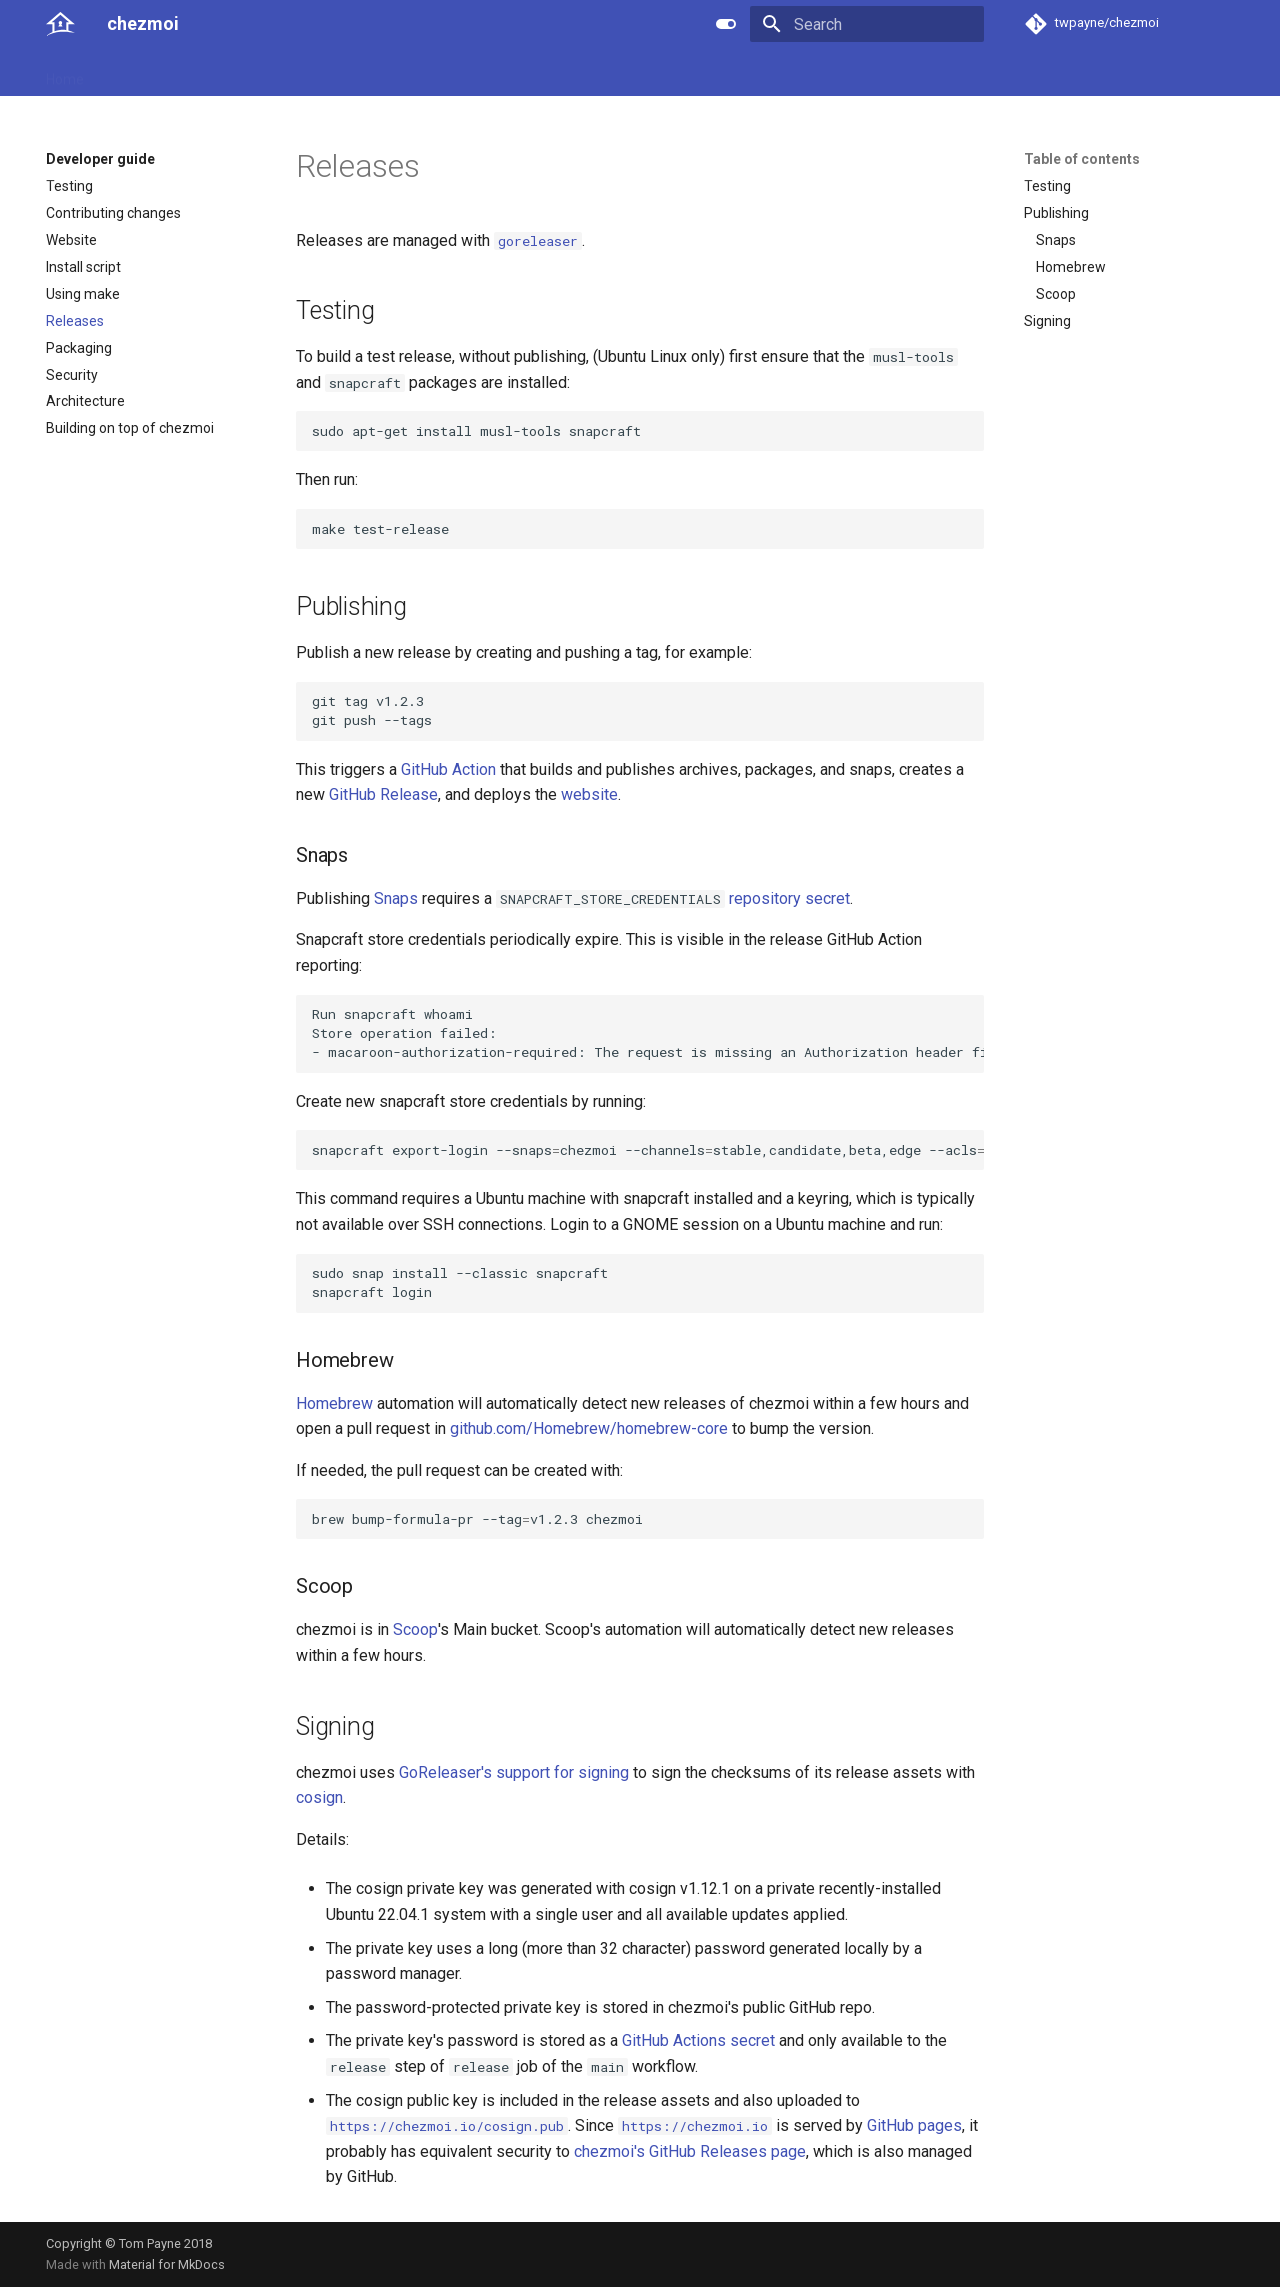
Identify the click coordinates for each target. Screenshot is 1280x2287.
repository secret (789, 898)
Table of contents (1082, 159)
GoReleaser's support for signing (514, 1772)
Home (65, 73)
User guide (141, 73)
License (496, 73)
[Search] (867, 24)
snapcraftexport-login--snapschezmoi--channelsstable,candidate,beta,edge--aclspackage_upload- (648, 1150)
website (589, 794)
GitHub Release (383, 794)
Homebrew (334, 1403)
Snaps (396, 898)
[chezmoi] (60, 24)
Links (432, 73)
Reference (232, 73)
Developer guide (341, 73)
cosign (319, 1797)
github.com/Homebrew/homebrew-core (589, 1428)
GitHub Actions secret (698, 2040)
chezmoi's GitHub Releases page (690, 2151)
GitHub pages (914, 2125)
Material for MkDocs (167, 2264)
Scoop (415, 1629)
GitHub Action (448, 769)
